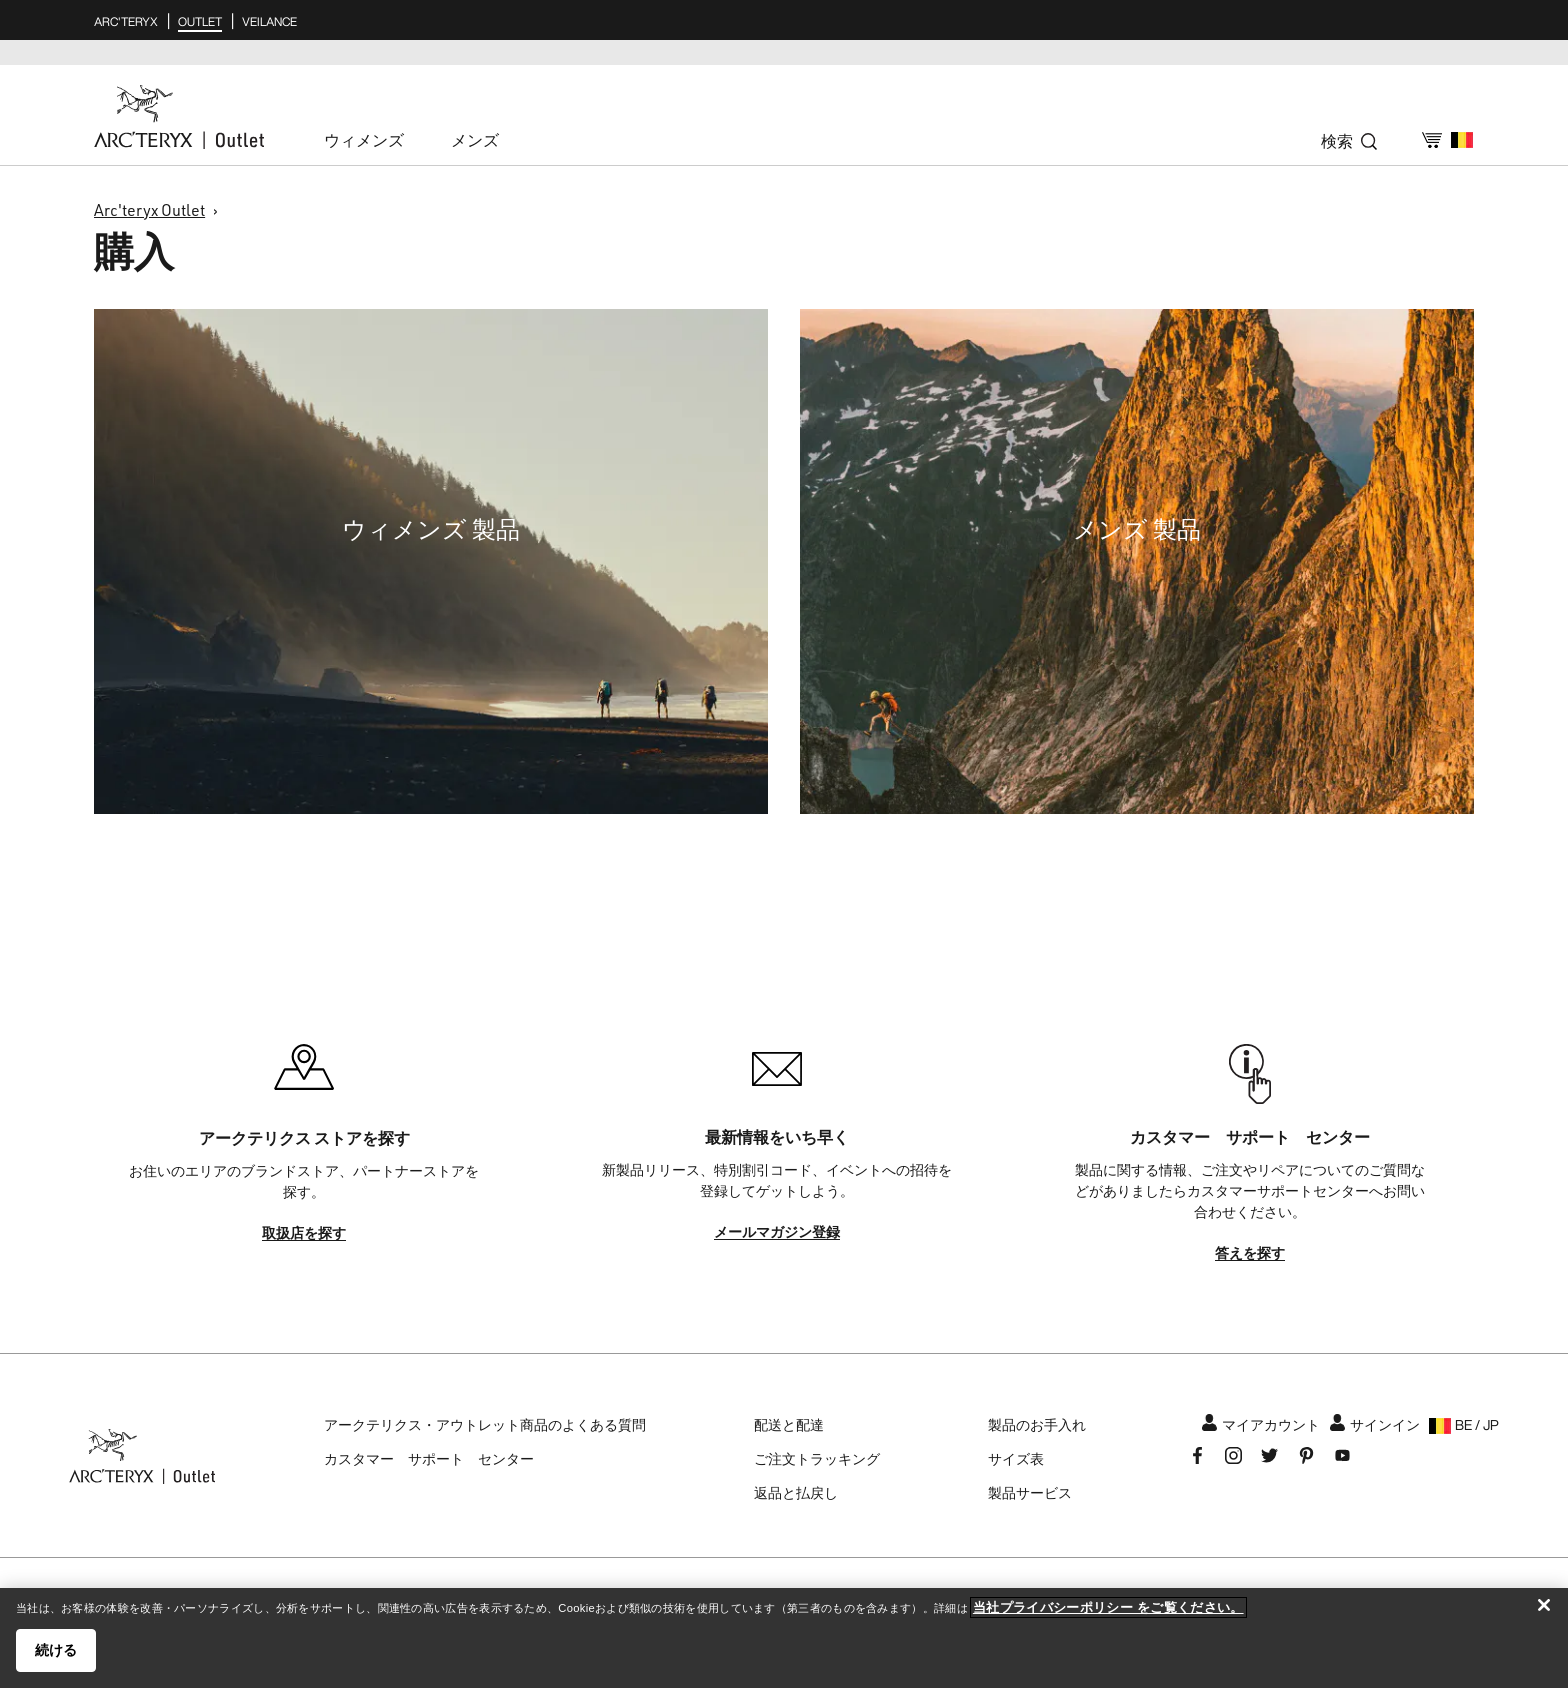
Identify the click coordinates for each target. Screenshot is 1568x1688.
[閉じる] (1544, 1605)
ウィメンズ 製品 (431, 529)
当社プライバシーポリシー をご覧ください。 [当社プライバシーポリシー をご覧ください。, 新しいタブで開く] (1108, 1607)
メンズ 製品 (1137, 529)
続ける (56, 1650)
